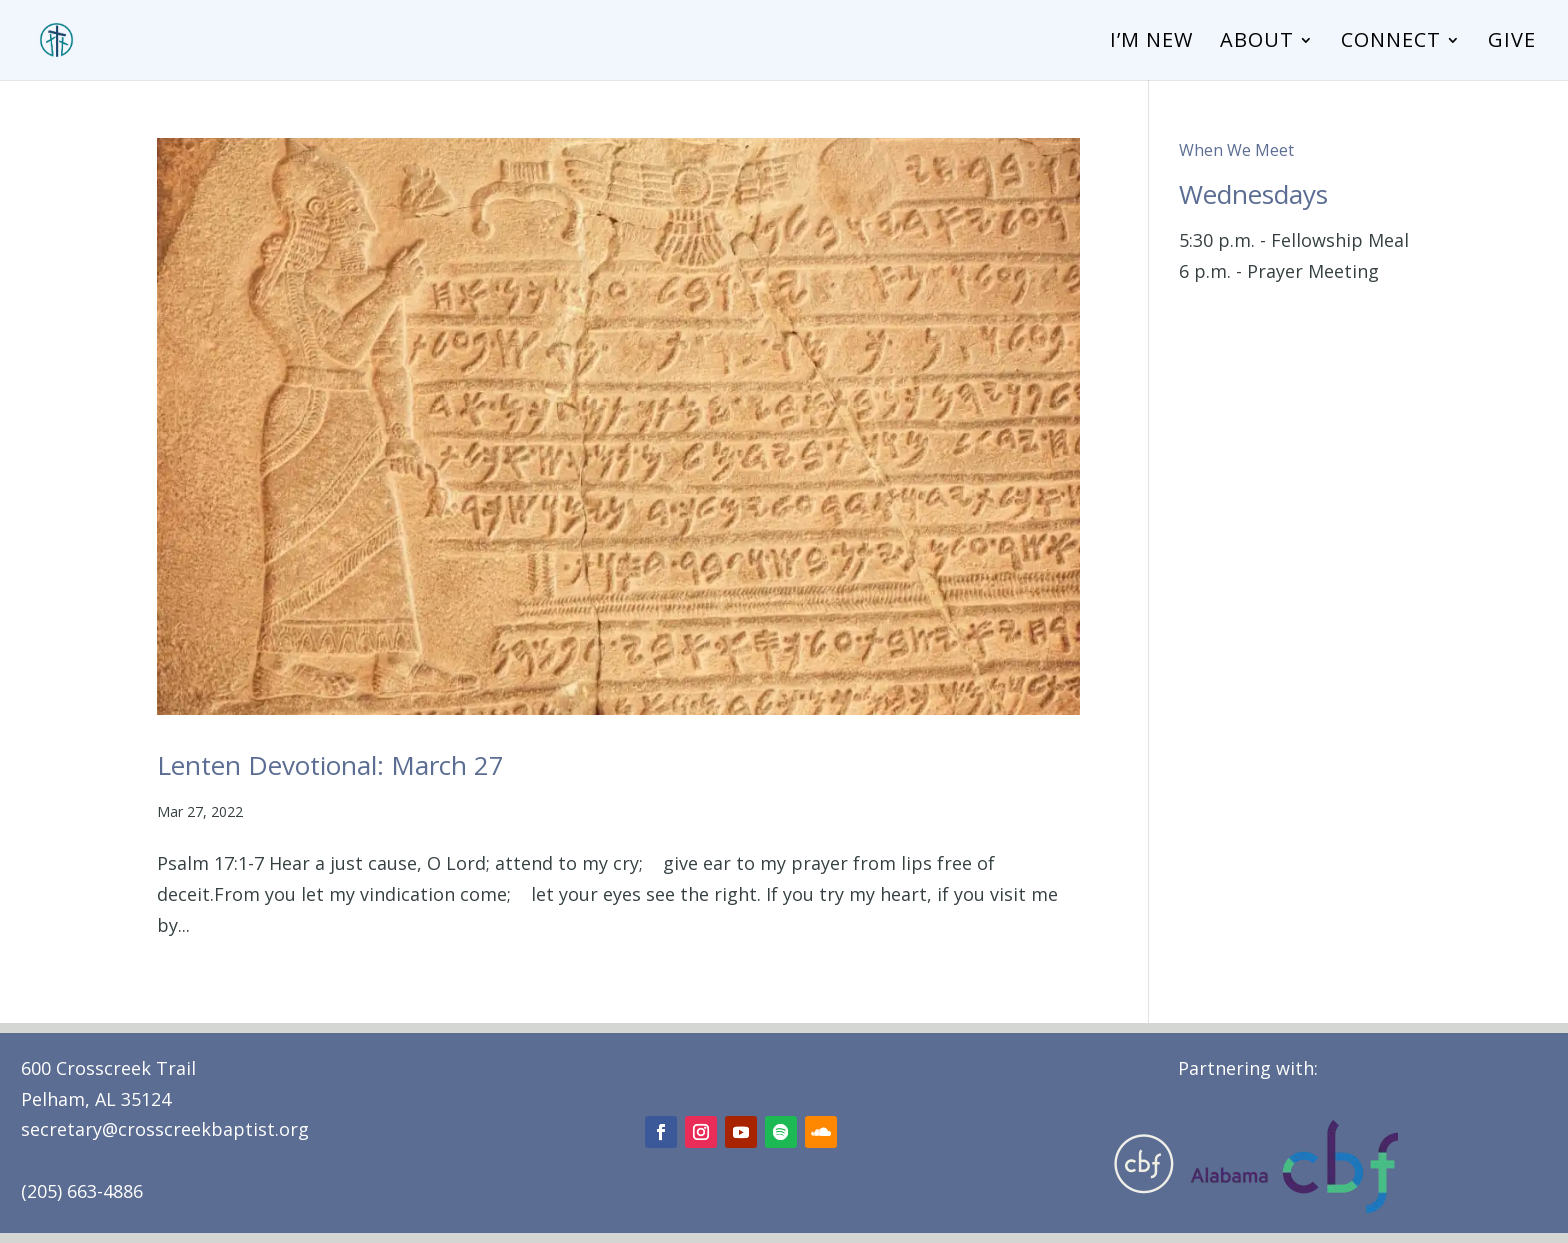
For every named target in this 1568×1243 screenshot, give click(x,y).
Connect (1391, 43)
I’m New (1151, 43)
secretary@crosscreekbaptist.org (165, 1129)
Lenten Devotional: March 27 (330, 765)
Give (1512, 43)
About (1257, 43)
